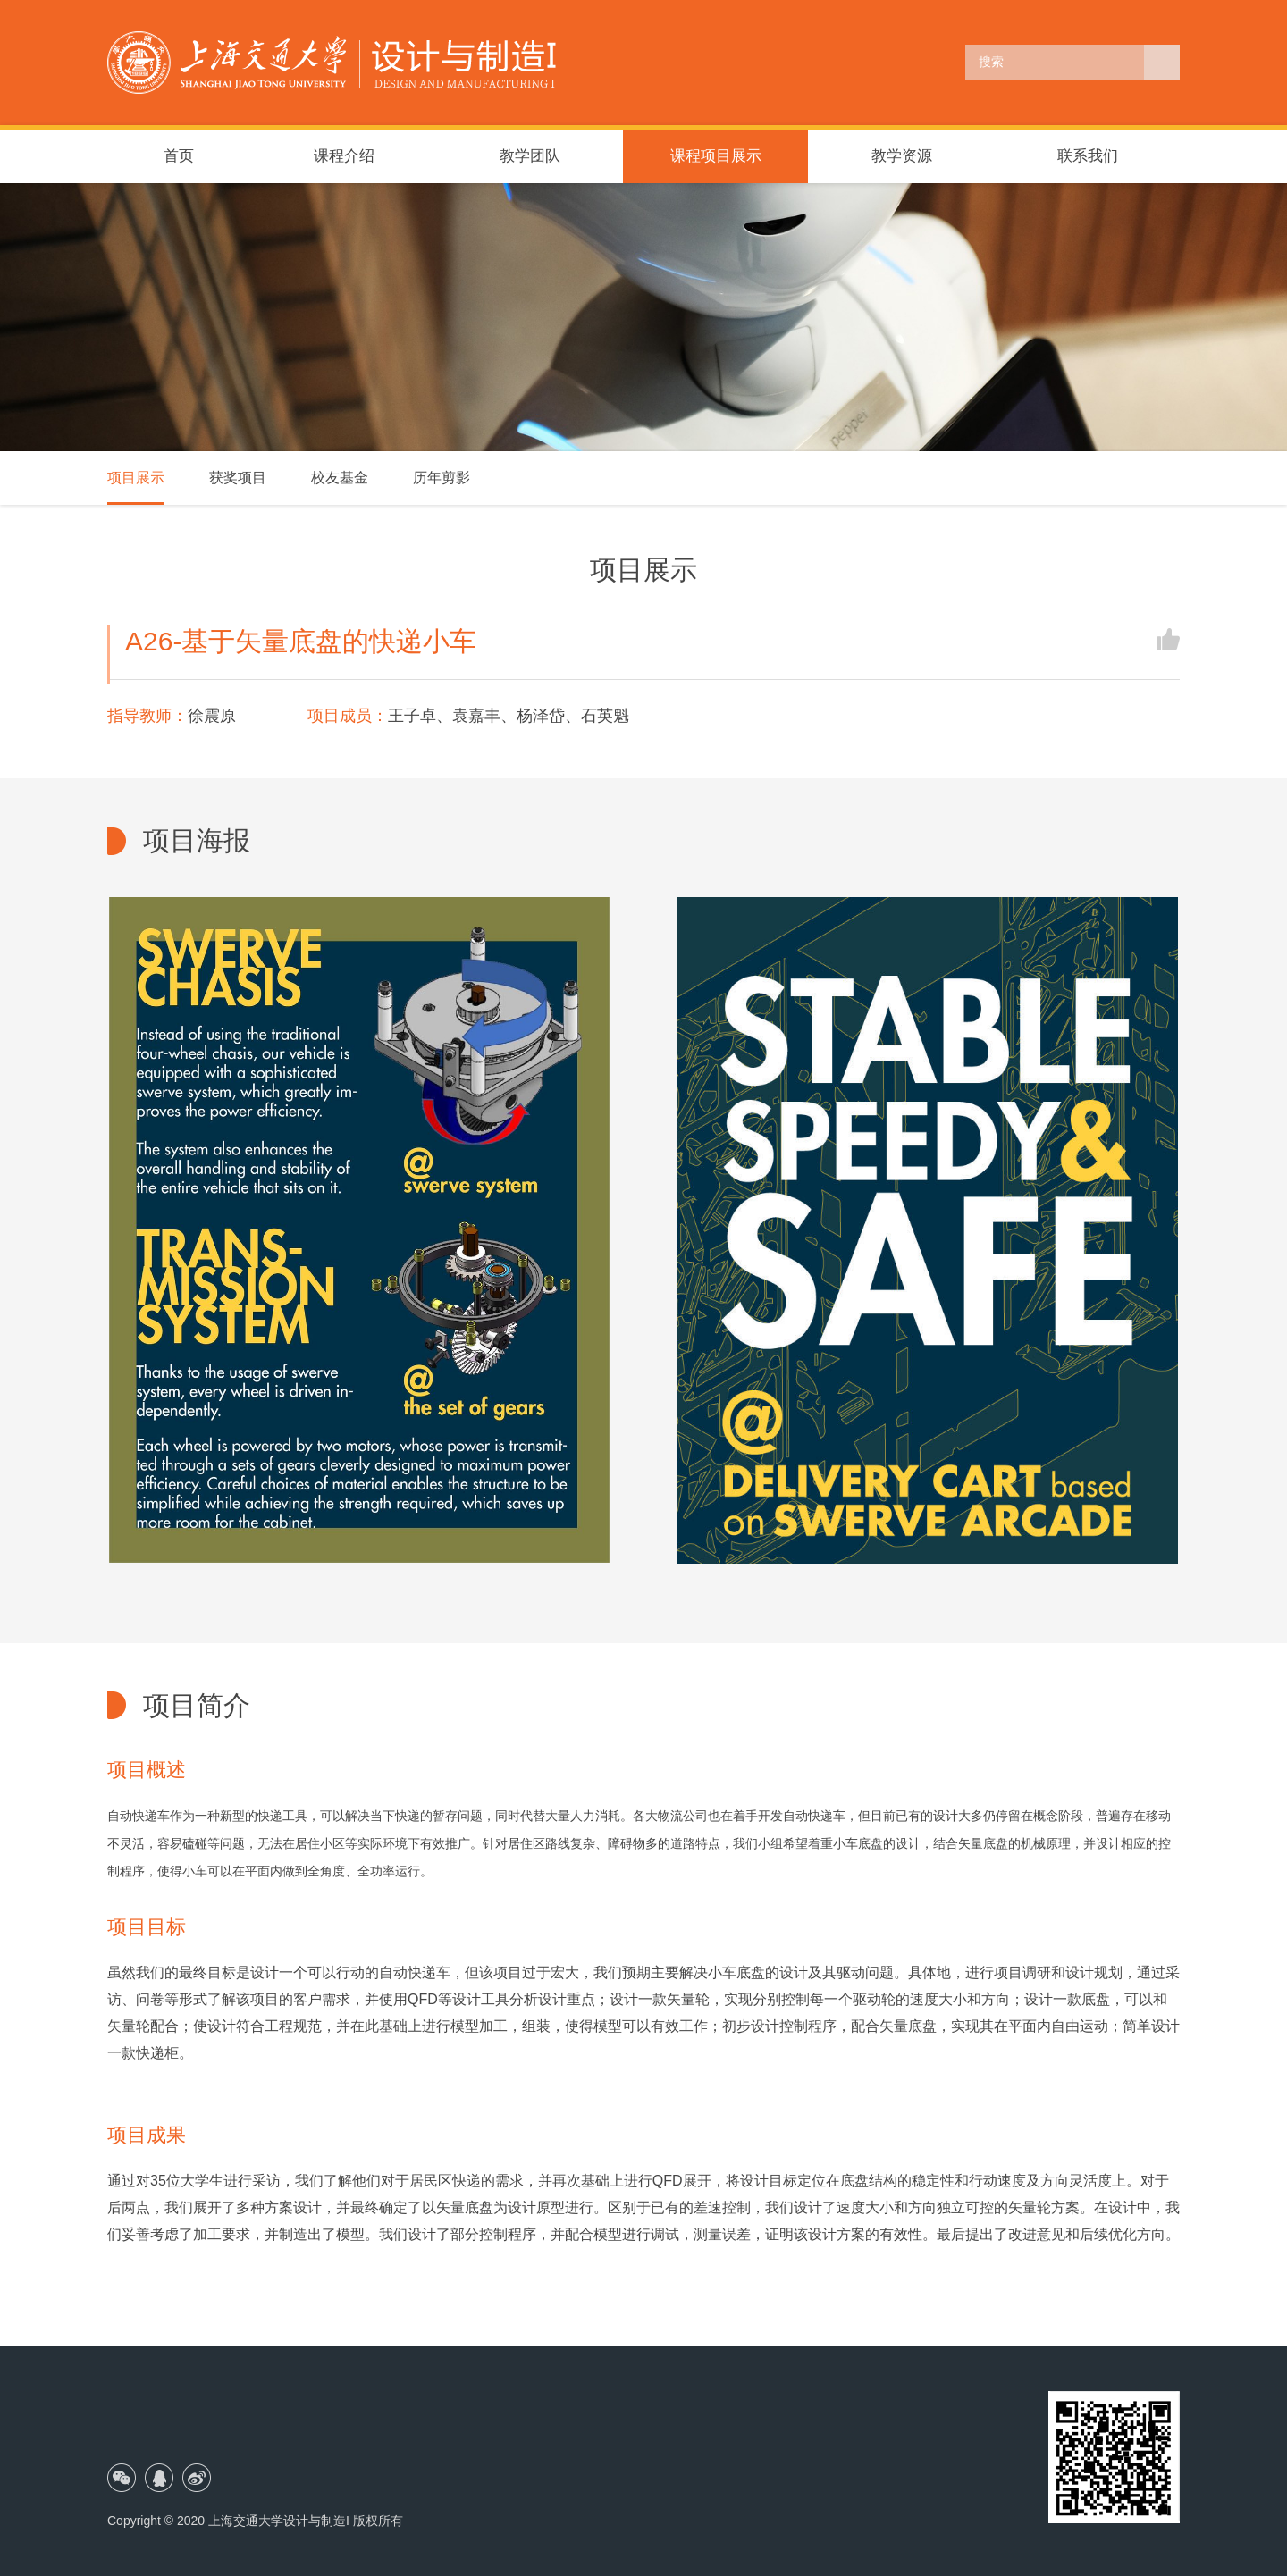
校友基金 (339, 477)
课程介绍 (344, 155)
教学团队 (530, 155)
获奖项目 (237, 477)
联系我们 (1087, 155)
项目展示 (135, 477)
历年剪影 (441, 477)
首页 (179, 155)
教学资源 (901, 155)
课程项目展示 (715, 155)
